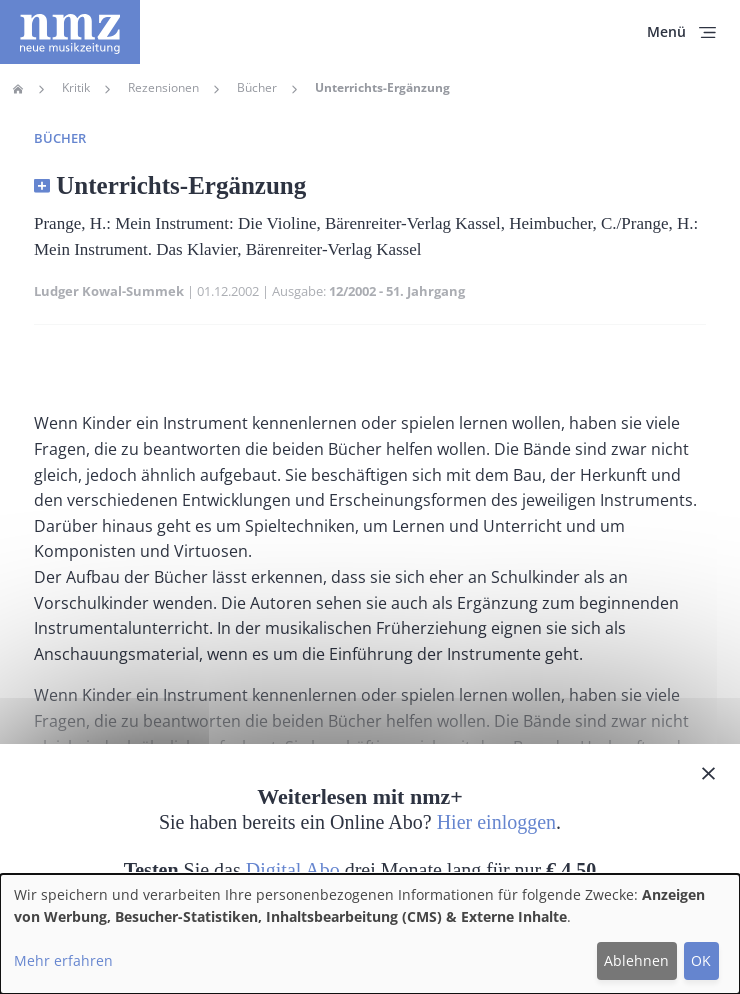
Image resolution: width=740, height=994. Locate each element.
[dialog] (370, 934)
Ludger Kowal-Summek (109, 291)
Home (18, 89)
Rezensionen (163, 88)
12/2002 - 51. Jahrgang (397, 291)
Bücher (257, 88)
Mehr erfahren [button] (63, 960)
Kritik (76, 88)
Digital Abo (293, 870)
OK (701, 960)
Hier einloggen (496, 822)
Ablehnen (636, 960)
